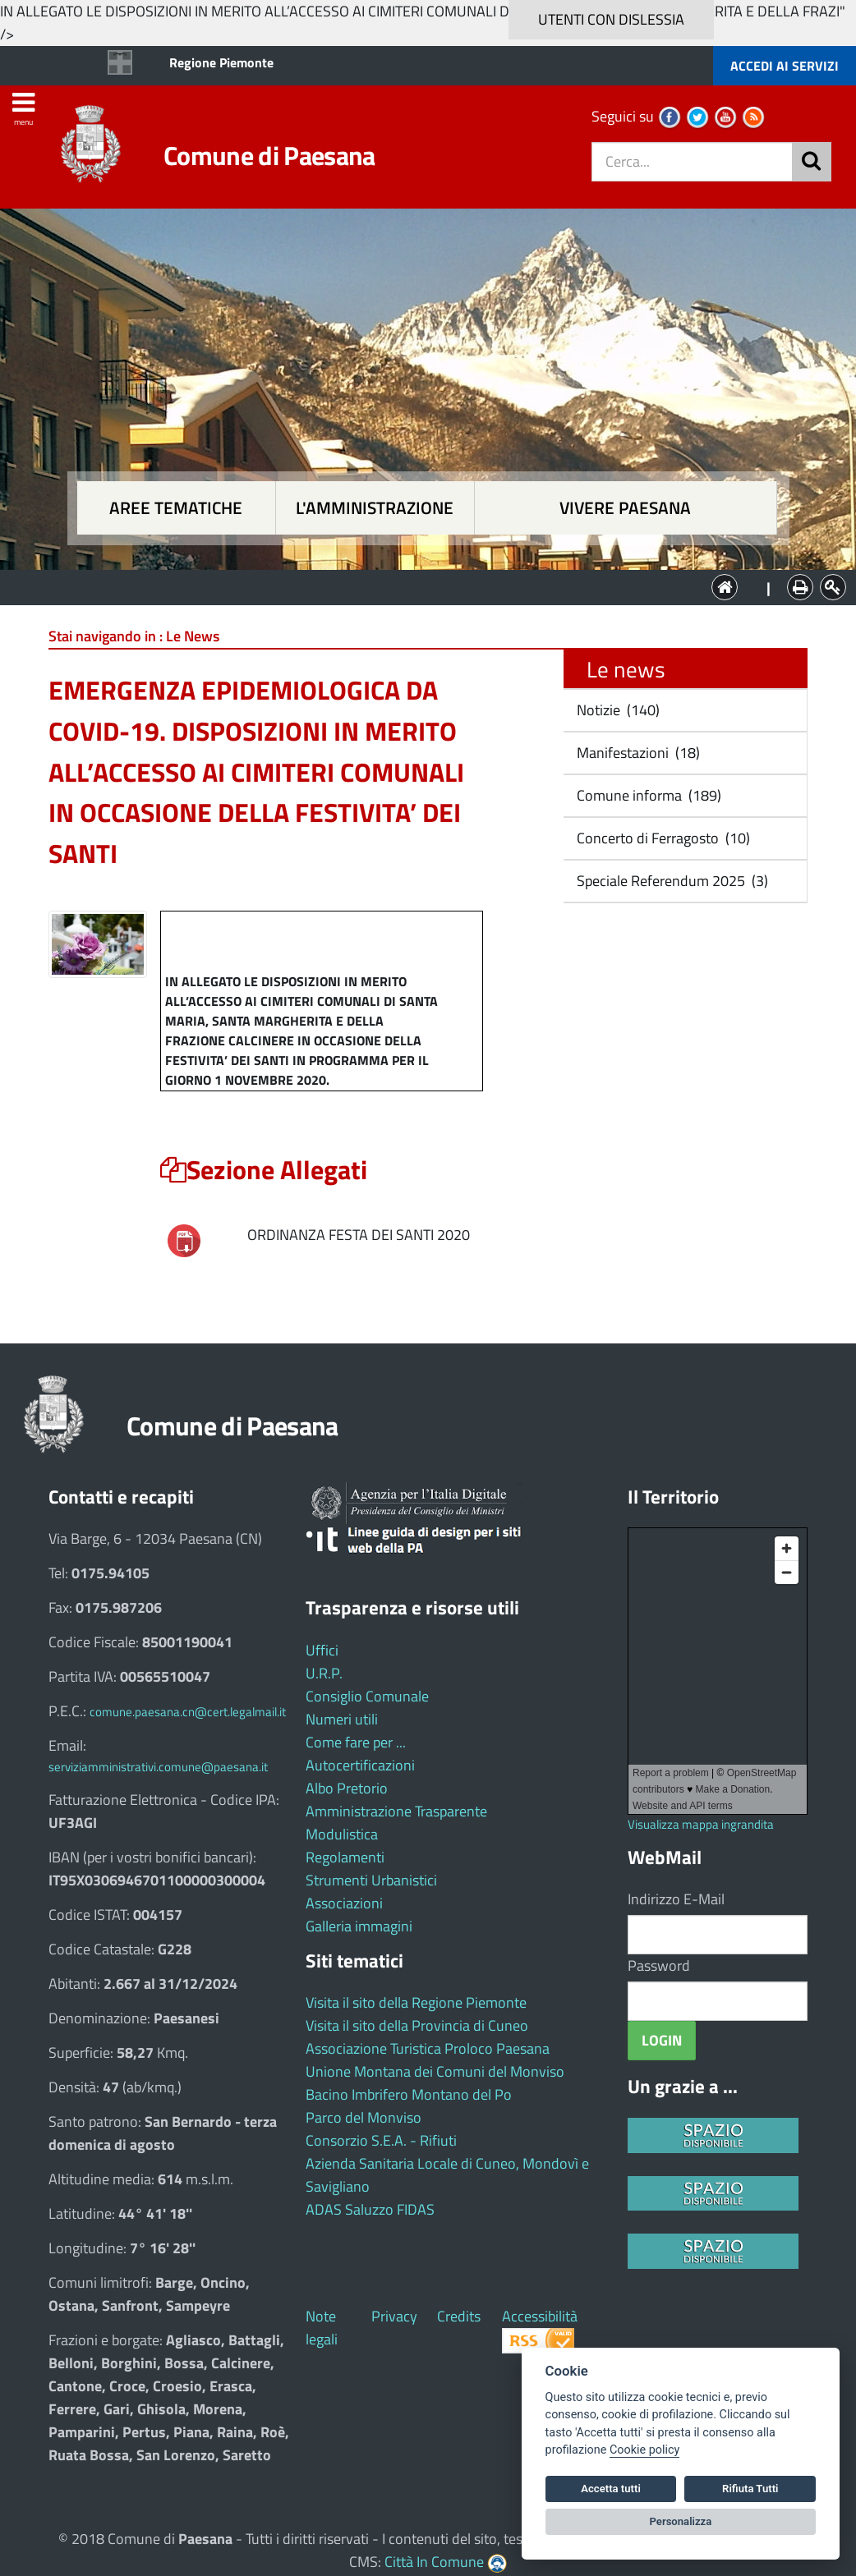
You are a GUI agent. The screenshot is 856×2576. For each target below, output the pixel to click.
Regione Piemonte (221, 62)
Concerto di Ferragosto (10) (661, 838)
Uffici (322, 1650)
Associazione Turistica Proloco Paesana (428, 2048)
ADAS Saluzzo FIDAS (370, 2209)
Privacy (394, 2316)
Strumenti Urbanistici (371, 1880)
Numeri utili (342, 1719)
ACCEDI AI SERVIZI (784, 66)
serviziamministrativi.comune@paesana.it (158, 1766)
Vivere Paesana (625, 508)
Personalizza (681, 2521)
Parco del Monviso (363, 2117)
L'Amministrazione (416, 586)
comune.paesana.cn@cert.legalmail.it (188, 1711)
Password (659, 1965)
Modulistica (342, 1834)
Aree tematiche (175, 508)
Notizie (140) (616, 710)
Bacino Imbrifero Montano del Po (409, 2094)
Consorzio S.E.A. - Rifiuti (381, 2140)
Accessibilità (540, 2316)
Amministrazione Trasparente (396, 1811)
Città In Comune (434, 2562)
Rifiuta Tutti (750, 2488)
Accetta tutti (611, 2488)
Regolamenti (345, 1857)
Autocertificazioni (360, 1765)
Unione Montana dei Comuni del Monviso (435, 2071)
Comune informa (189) (647, 795)
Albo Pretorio (347, 1788)
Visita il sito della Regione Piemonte (416, 2002)
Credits (459, 2316)
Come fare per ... (356, 1742)
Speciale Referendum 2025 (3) (670, 881)
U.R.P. (324, 1673)
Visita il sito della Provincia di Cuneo (417, 2025)
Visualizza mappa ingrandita (701, 1824)
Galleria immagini (359, 1926)
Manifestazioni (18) (636, 753)
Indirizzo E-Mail (676, 1899)
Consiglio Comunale (367, 1696)
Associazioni (344, 1903)
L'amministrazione (374, 508)
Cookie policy (644, 2450)
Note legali (322, 2327)
